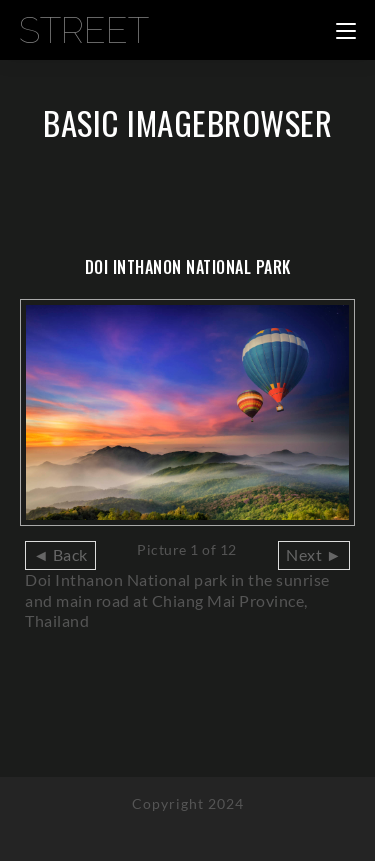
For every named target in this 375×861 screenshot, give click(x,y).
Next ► (314, 554)
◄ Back (60, 554)
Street (84, 30)
